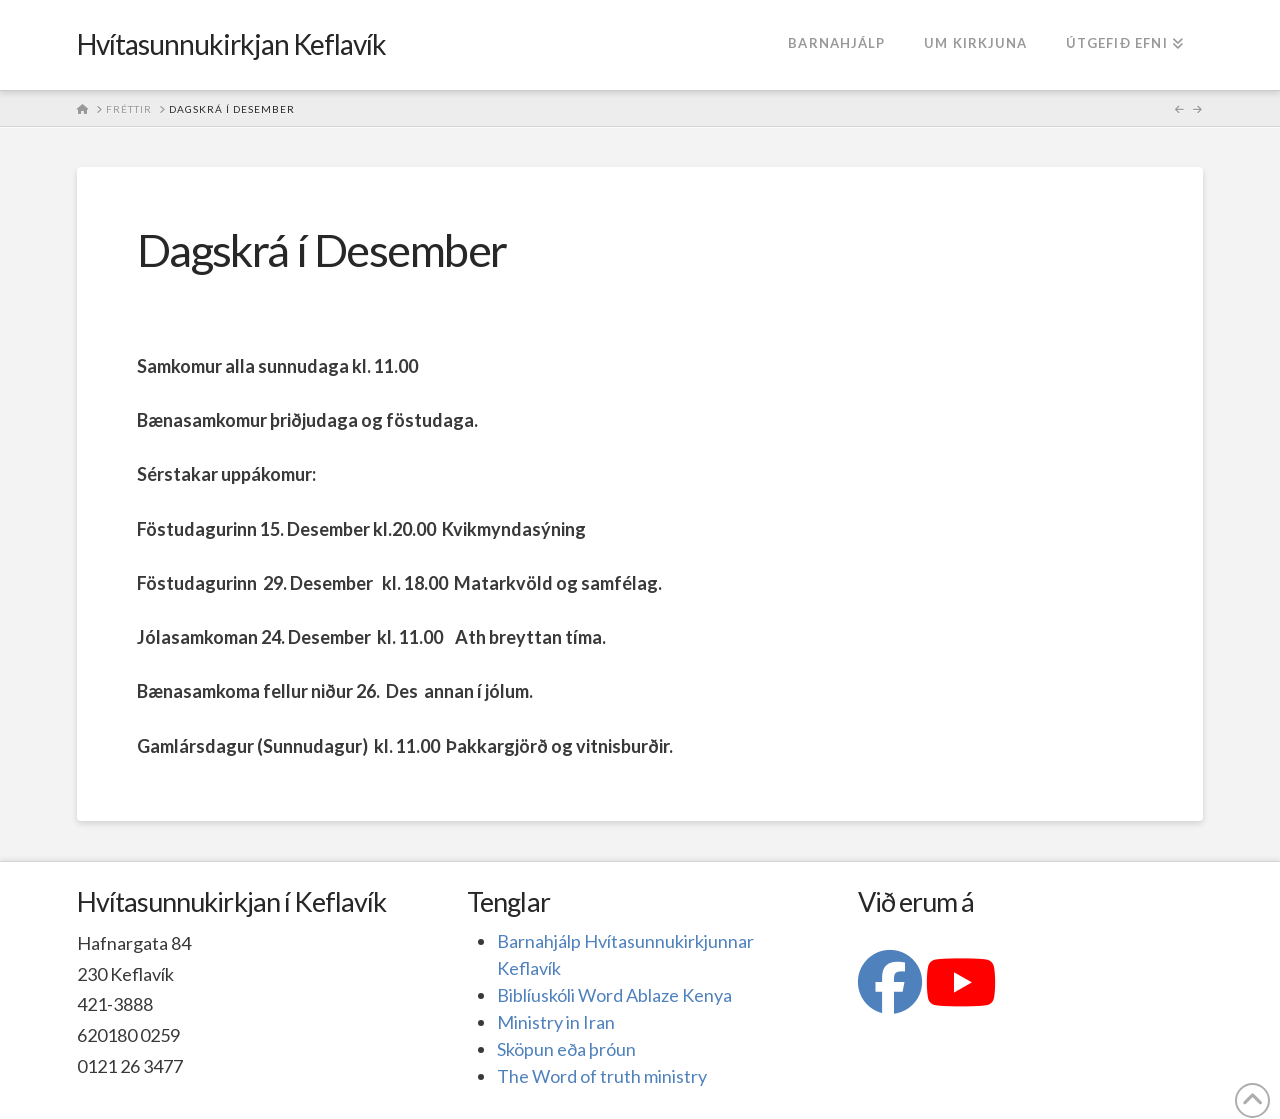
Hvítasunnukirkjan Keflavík (232, 44)
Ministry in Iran (556, 1022)
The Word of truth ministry (602, 1076)
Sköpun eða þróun (566, 1049)
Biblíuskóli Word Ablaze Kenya (614, 995)
